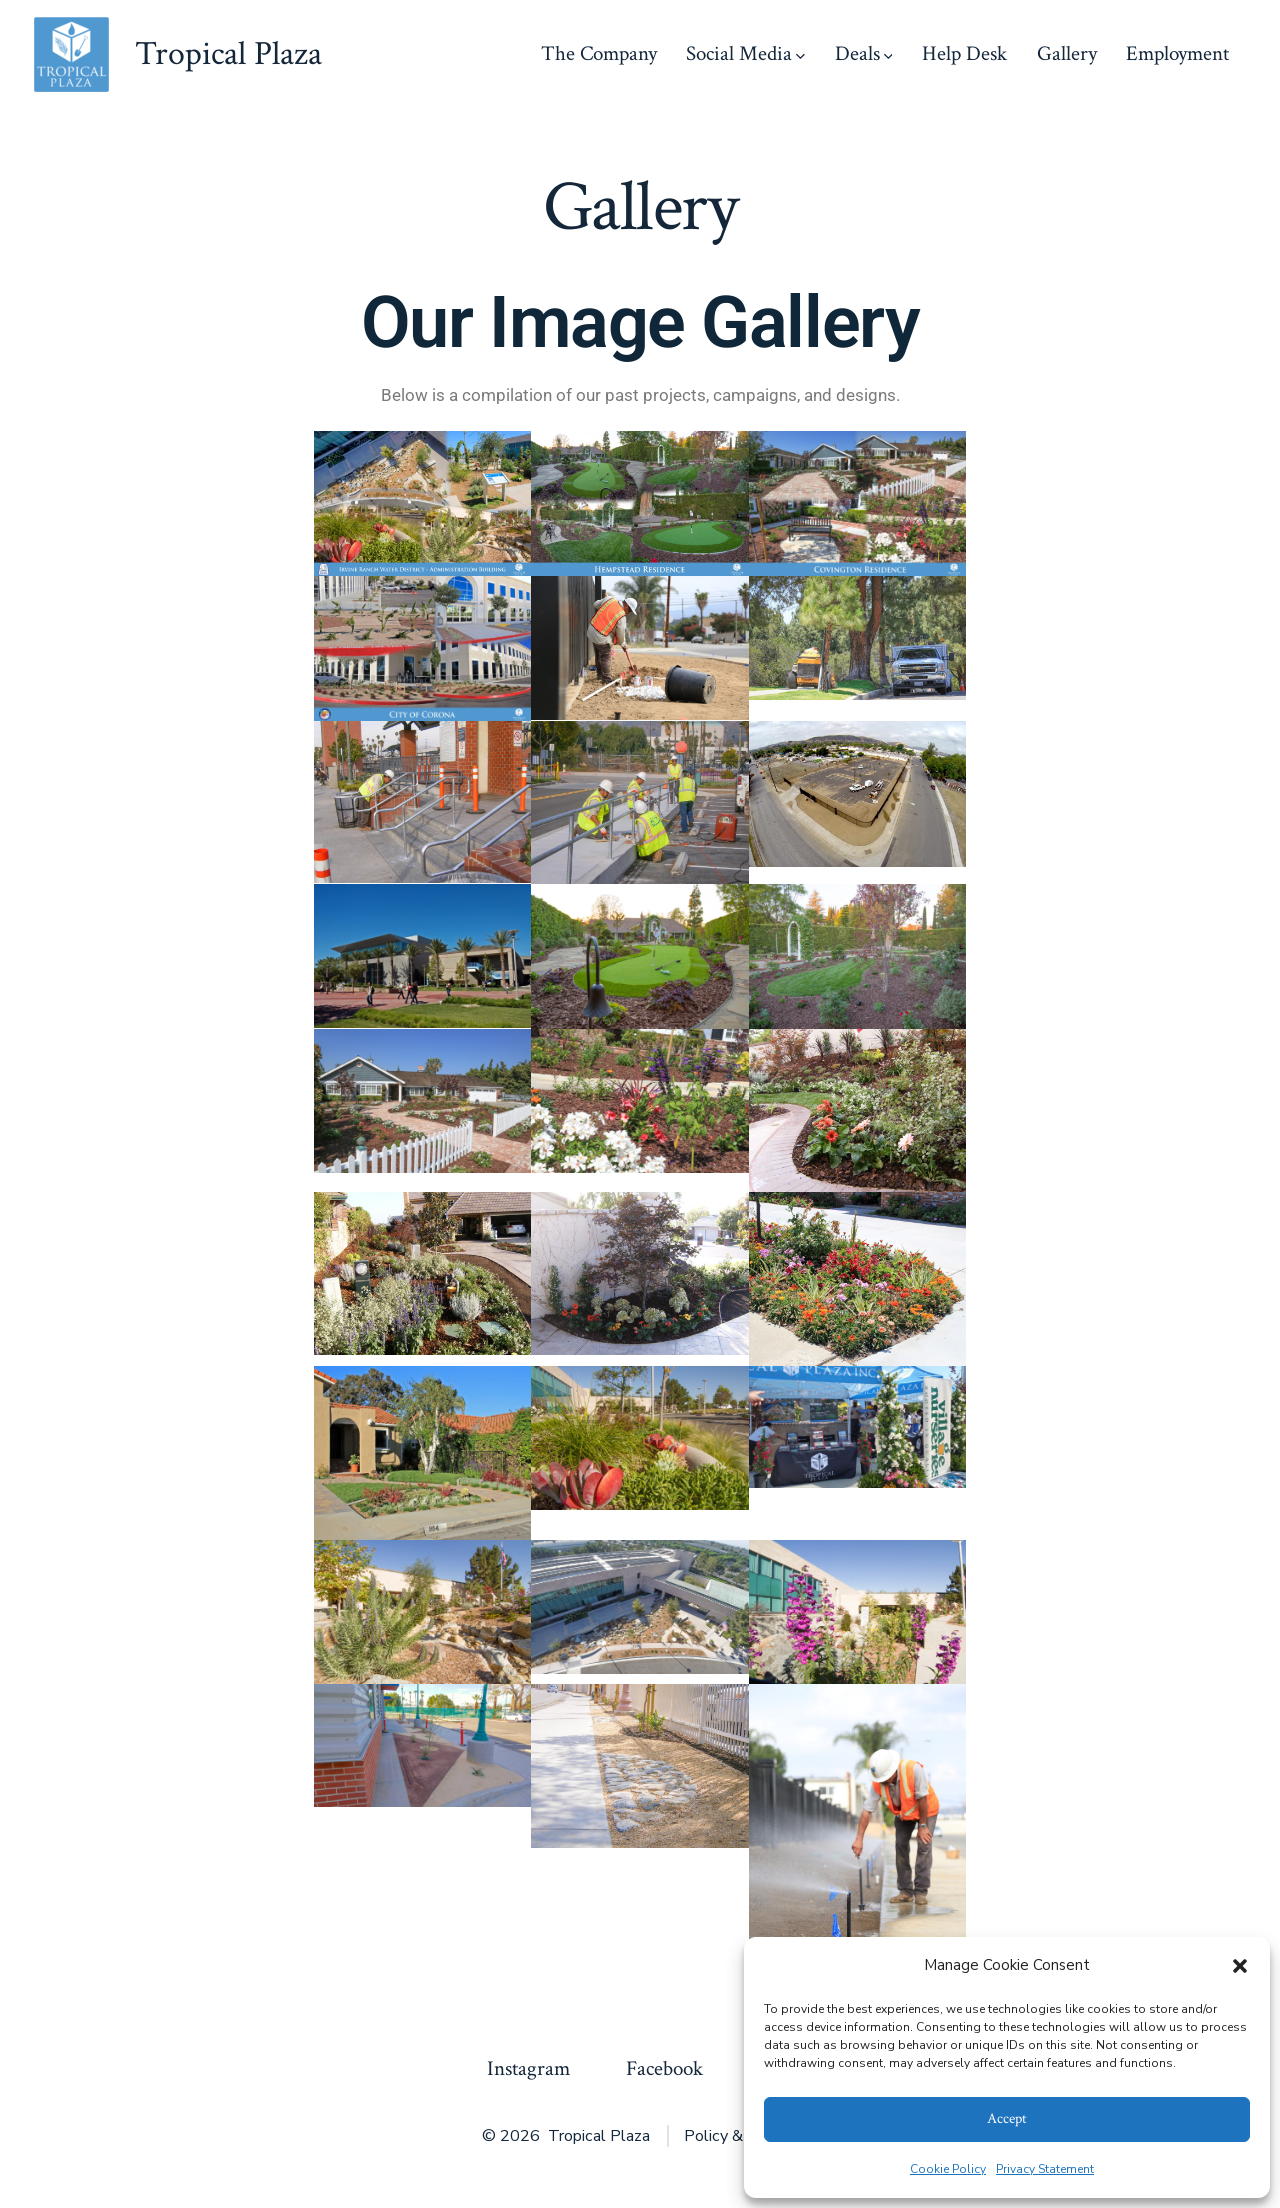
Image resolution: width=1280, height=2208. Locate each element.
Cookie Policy (948, 2169)
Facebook (664, 2068)
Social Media (745, 53)
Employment (1177, 53)
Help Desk (964, 53)
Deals (864, 53)
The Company (599, 53)
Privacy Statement (1045, 2169)
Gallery (1067, 53)
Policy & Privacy (741, 2136)
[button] (1240, 1966)
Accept (1007, 2118)
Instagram (528, 2068)
